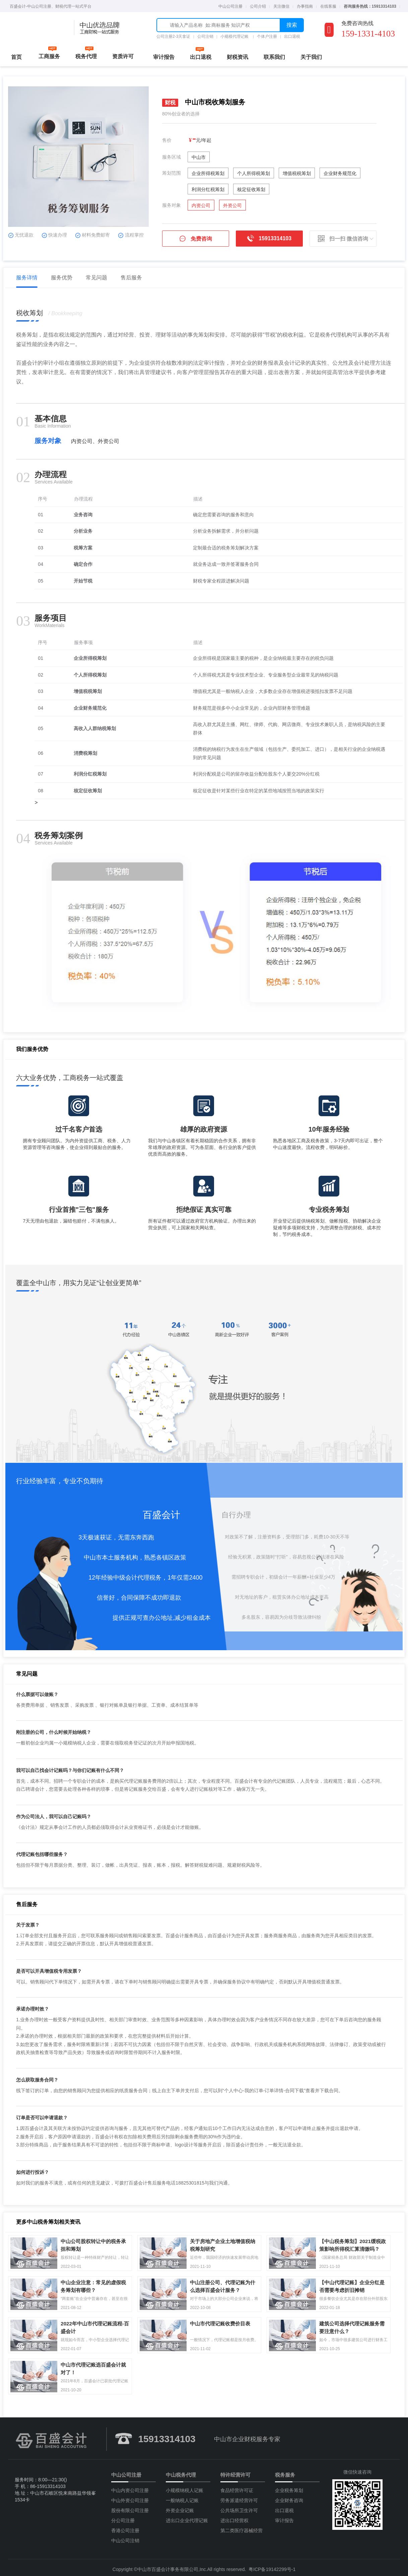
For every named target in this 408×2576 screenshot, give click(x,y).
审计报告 (164, 57)
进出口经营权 (234, 2517)
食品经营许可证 (236, 2487)
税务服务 (285, 2471)
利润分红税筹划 (208, 189)
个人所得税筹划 (253, 173)
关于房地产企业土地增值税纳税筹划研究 (225, 2238)
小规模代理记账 (235, 36)
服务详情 (30, 277)
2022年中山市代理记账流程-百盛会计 (98, 2320)
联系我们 (274, 57)
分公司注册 (123, 2517)
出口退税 (292, 36)
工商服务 (49, 56)
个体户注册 (267, 36)
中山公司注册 (230, 6)
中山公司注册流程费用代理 (37, 28)
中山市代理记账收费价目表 (223, 2320)
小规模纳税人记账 (184, 2487)
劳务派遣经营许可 (239, 2497)
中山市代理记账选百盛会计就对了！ (96, 2362)
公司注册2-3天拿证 (173, 36)
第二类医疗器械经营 (241, 2527)
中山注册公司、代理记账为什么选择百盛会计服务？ (225, 2279)
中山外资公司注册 (130, 2497)
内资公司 (201, 205)
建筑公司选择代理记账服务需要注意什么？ (355, 2320)
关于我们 (311, 57)
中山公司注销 (125, 2537)
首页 (16, 57)
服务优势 (64, 277)
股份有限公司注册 (130, 2507)
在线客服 (328, 6)
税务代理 (86, 56)
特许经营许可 (235, 2471)
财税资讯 (237, 57)
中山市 (199, 157)
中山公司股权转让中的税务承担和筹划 (96, 2238)
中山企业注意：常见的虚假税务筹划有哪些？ (96, 2279)
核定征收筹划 (251, 189)
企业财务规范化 (340, 173)
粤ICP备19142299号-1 (272, 2566)
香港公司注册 (125, 2527)
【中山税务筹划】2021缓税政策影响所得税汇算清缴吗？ (355, 2238)
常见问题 (99, 277)
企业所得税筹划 (208, 173)
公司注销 (205, 36)
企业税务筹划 (289, 2487)
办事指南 (305, 6)
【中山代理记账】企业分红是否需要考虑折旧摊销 (355, 2279)
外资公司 (232, 205)
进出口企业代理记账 (187, 2517)
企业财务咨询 (289, 2497)
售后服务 (134, 277)
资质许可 (123, 56)
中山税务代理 (181, 2471)
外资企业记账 (180, 2507)
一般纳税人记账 (182, 2497)
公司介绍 (258, 6)
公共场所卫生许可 (239, 2507)
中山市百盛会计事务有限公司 (167, 2566)
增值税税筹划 (297, 173)
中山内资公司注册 (130, 2487)
